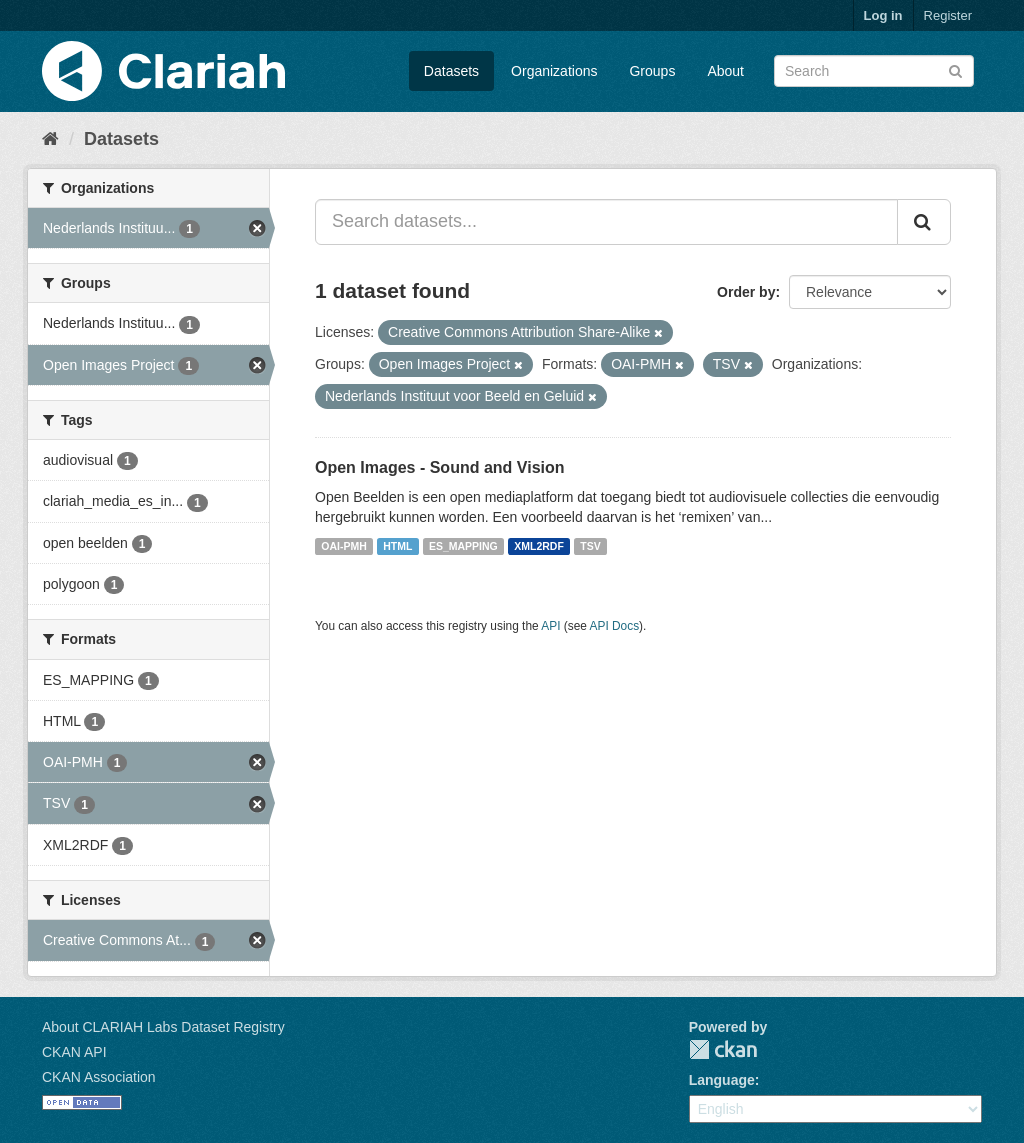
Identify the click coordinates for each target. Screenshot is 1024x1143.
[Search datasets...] (606, 222)
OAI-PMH (344, 546)
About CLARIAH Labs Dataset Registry (163, 1027)
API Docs (615, 626)
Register (948, 15)
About (725, 71)
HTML (397, 546)
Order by (746, 292)
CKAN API (74, 1052)
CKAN (723, 1049)
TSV (590, 546)
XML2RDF (539, 546)
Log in (883, 15)
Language (722, 1080)
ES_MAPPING (463, 546)
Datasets (451, 71)
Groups (652, 71)
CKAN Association (99, 1077)
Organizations (554, 71)
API (550, 626)
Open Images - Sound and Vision (440, 467)
